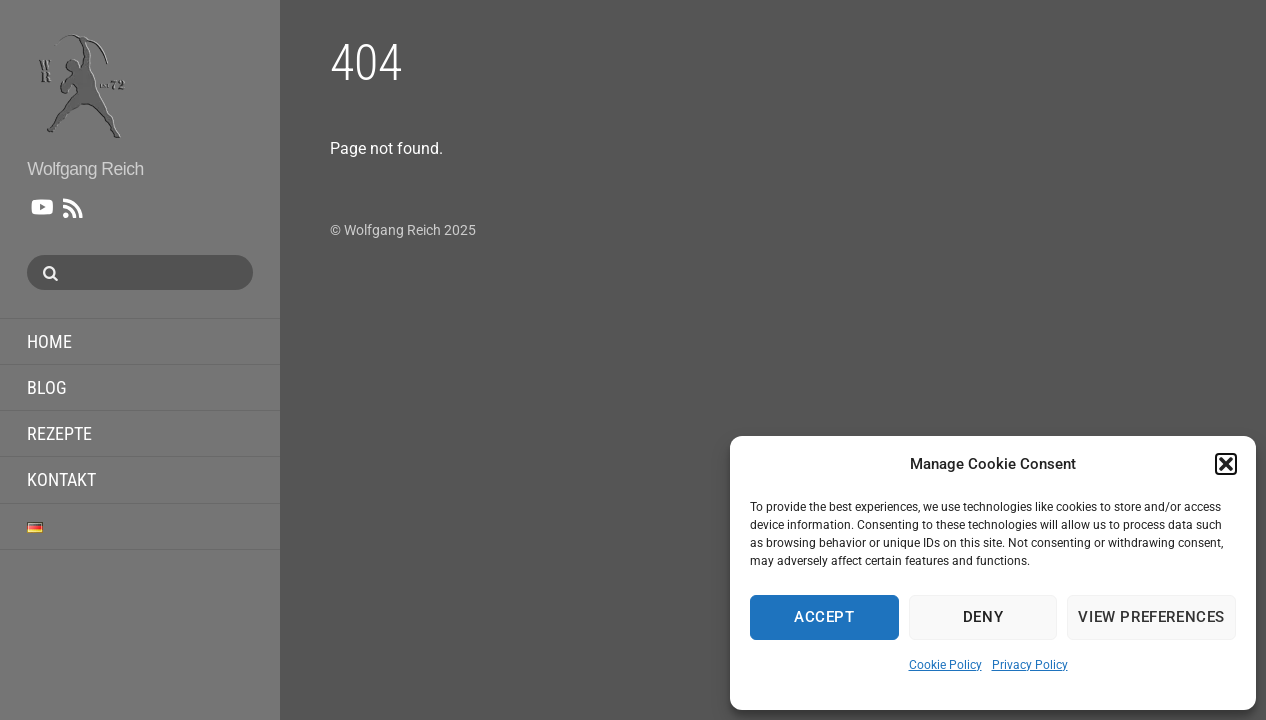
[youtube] (41, 204)
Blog (47, 387)
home (49, 341)
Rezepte (59, 433)
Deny (983, 617)
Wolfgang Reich (392, 230)
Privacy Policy (1030, 665)
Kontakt (61, 479)
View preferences (1151, 617)
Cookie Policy (945, 665)
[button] (1226, 464)
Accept (824, 617)
